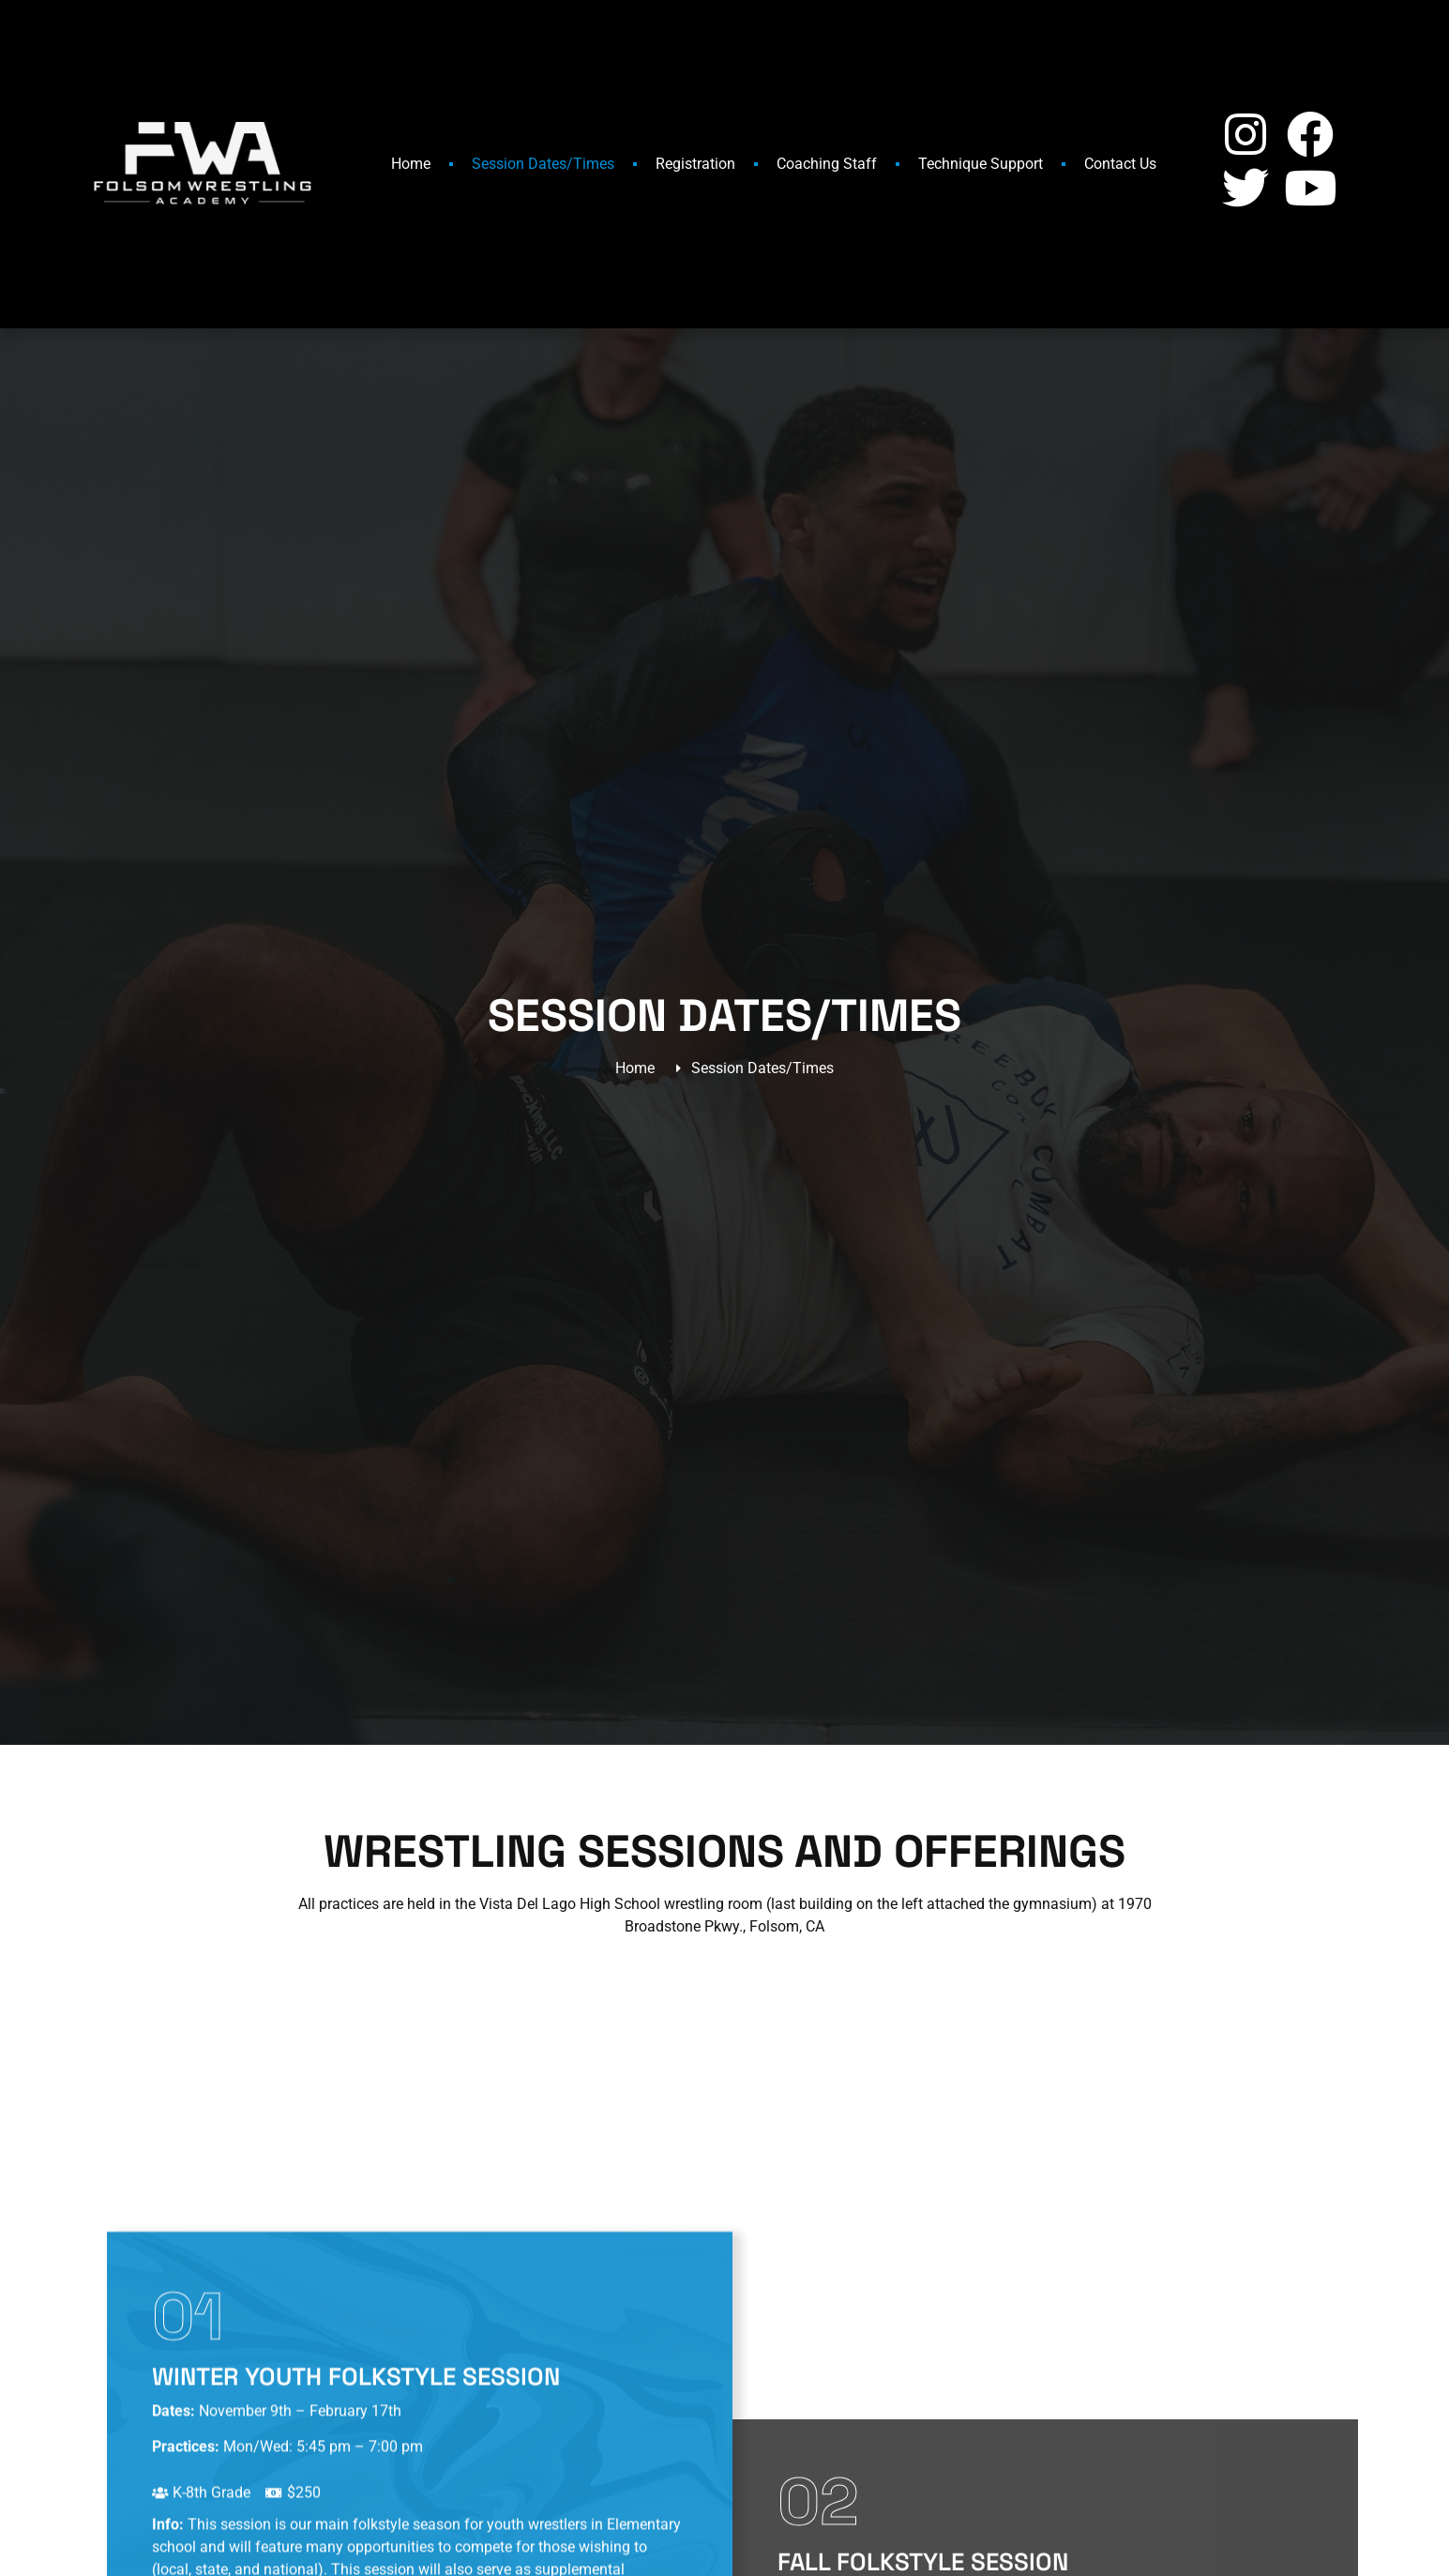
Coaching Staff (827, 164)
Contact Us (1120, 164)
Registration (695, 164)
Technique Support (980, 164)
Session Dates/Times (543, 164)
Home (410, 164)
